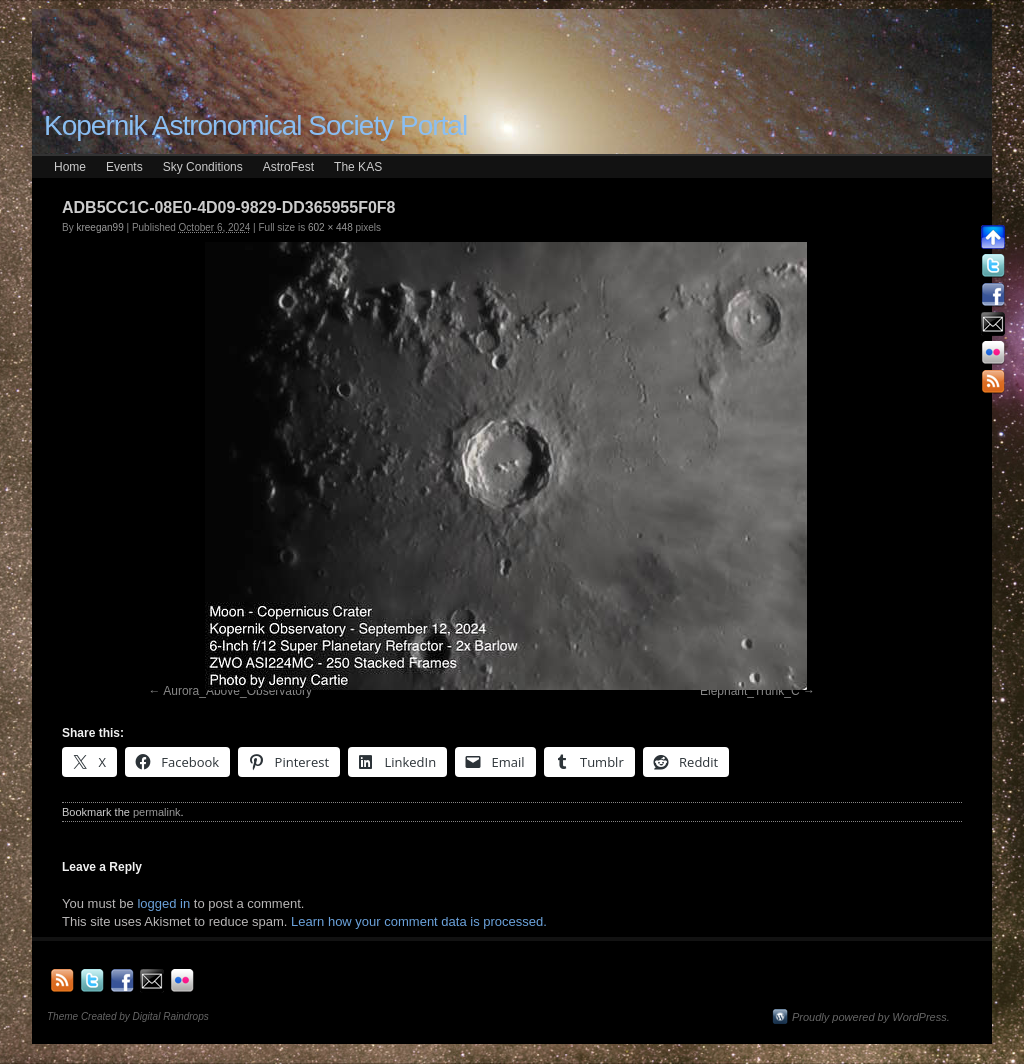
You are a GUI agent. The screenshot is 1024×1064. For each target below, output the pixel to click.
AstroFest (288, 167)
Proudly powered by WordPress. (871, 1017)
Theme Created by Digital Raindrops (128, 1016)
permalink (157, 812)
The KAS (358, 167)
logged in (163, 903)
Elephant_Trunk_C (750, 691)
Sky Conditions (203, 167)
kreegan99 (99, 227)
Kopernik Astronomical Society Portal (255, 125)
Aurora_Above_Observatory (237, 691)
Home (70, 167)
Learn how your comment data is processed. (419, 921)
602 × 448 (330, 227)
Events (124, 167)
